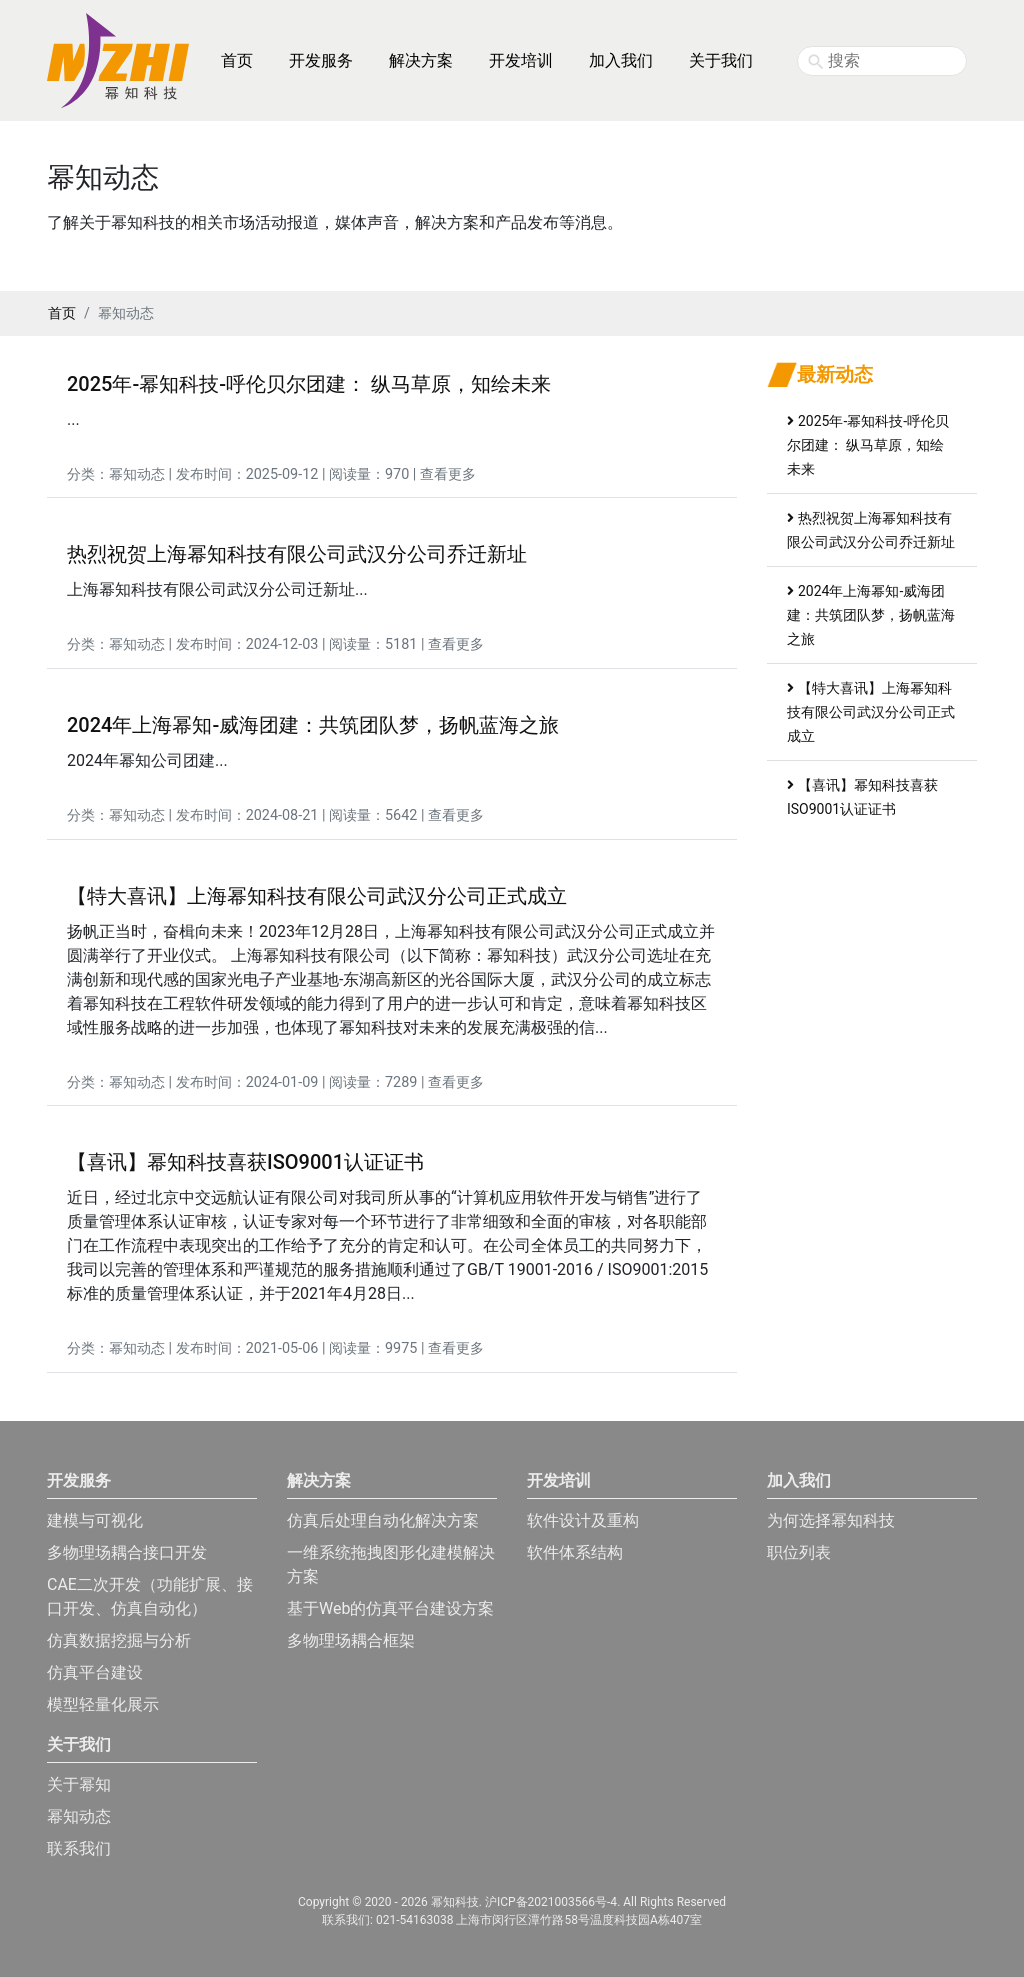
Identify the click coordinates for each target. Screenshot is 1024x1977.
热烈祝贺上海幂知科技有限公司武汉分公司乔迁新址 (297, 554)
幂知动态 (137, 474)
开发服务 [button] (321, 60)
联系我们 (79, 1848)
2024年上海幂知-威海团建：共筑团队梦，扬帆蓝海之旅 (313, 725)
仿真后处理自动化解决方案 (383, 1520)
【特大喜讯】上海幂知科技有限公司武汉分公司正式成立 (317, 896)
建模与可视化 (95, 1520)
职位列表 (799, 1552)
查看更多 (448, 474)
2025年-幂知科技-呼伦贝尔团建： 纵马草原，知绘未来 (309, 384)
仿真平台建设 (95, 1672)
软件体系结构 (575, 1552)
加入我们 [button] (621, 60)
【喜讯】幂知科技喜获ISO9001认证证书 (245, 1162)
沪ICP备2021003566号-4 (551, 1902)
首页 (237, 60)
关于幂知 (79, 1784)
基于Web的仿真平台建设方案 (390, 1608)
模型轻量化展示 (103, 1704)
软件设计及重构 (583, 1520)
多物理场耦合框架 (351, 1640)
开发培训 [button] (521, 60)
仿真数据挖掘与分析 (119, 1640)
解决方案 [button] (421, 60)
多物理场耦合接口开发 (127, 1552)
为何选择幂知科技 (831, 1520)
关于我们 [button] (721, 60)
